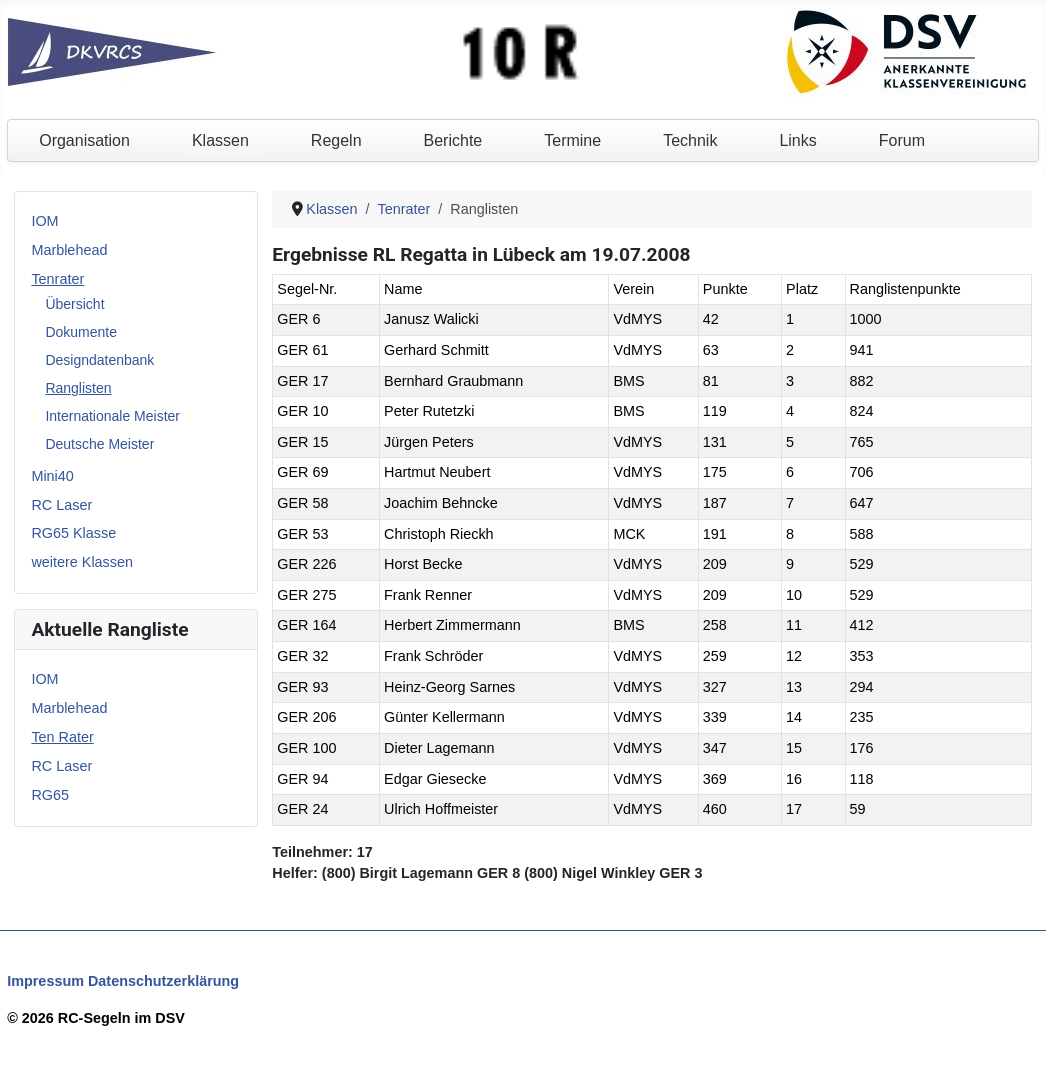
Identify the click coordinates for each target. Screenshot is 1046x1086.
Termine (572, 140)
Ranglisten (78, 388)
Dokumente (81, 332)
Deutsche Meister (99, 444)
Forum (902, 140)
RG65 (50, 795)
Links (797, 140)
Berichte (453, 140)
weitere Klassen (82, 562)
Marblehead (69, 250)
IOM (44, 221)
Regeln (336, 140)
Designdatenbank (99, 360)
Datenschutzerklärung (163, 981)
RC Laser (61, 505)
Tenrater (57, 279)
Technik (690, 140)
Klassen (220, 140)
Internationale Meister (112, 416)
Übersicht (74, 304)
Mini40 (52, 476)
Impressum (45, 981)
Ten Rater (62, 737)
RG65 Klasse (73, 533)
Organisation (84, 140)
